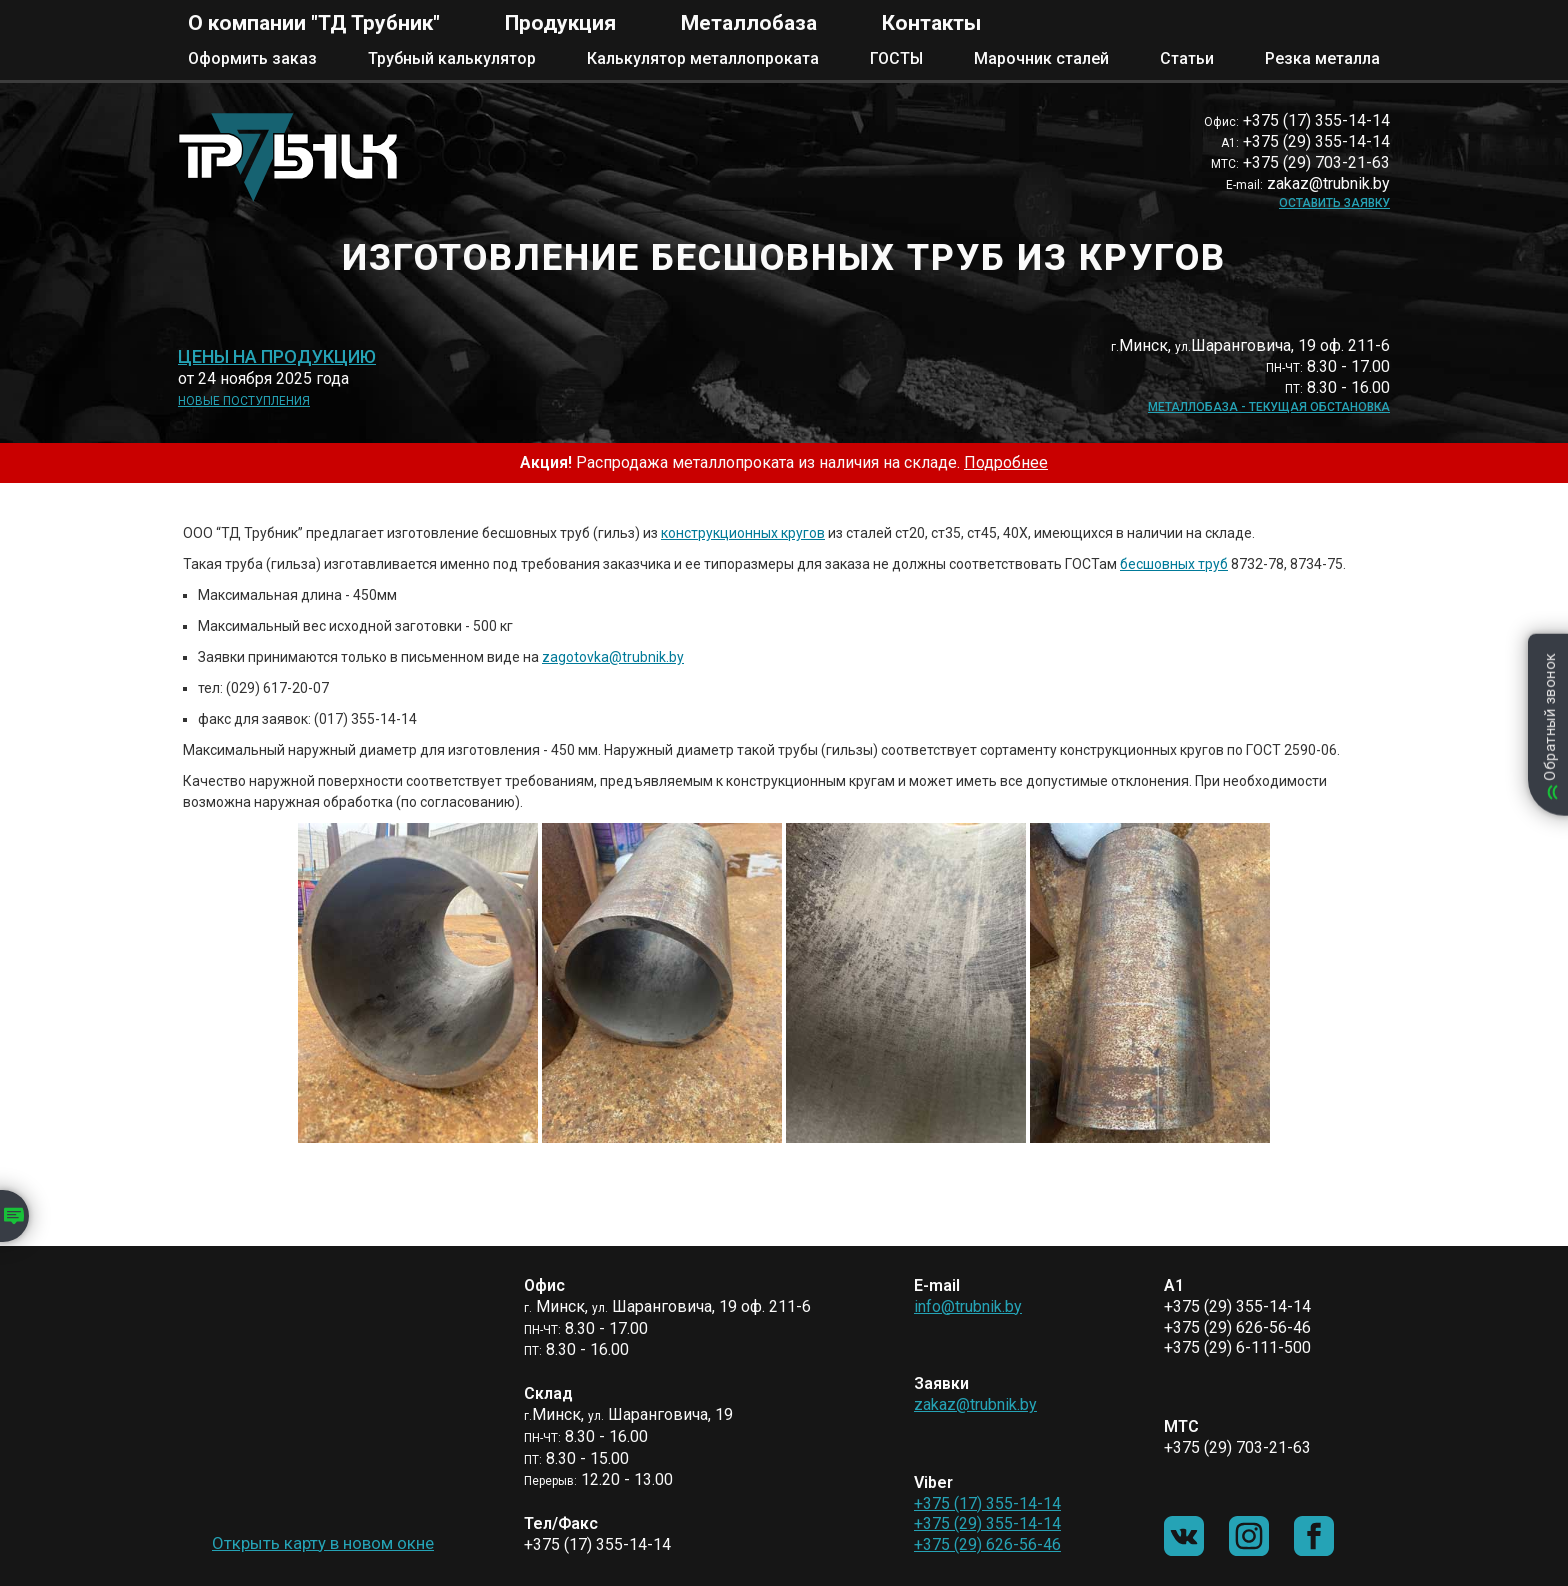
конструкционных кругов (743, 533)
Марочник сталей (1041, 58)
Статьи (1187, 58)
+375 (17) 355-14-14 (987, 1503)
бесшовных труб (1174, 564)
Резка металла (1322, 58)
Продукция (560, 23)
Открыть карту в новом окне (323, 1543)
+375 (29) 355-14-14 (987, 1523)
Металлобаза (749, 23)
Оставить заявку (1334, 203)
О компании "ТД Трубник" (314, 23)
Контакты (931, 23)
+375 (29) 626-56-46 (987, 1544)
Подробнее (1006, 462)
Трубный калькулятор (452, 58)
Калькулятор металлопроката (703, 58)
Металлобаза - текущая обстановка (1269, 407)
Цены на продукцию (277, 357)
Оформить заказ (252, 58)
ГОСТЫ (896, 58)
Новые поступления (244, 401)
